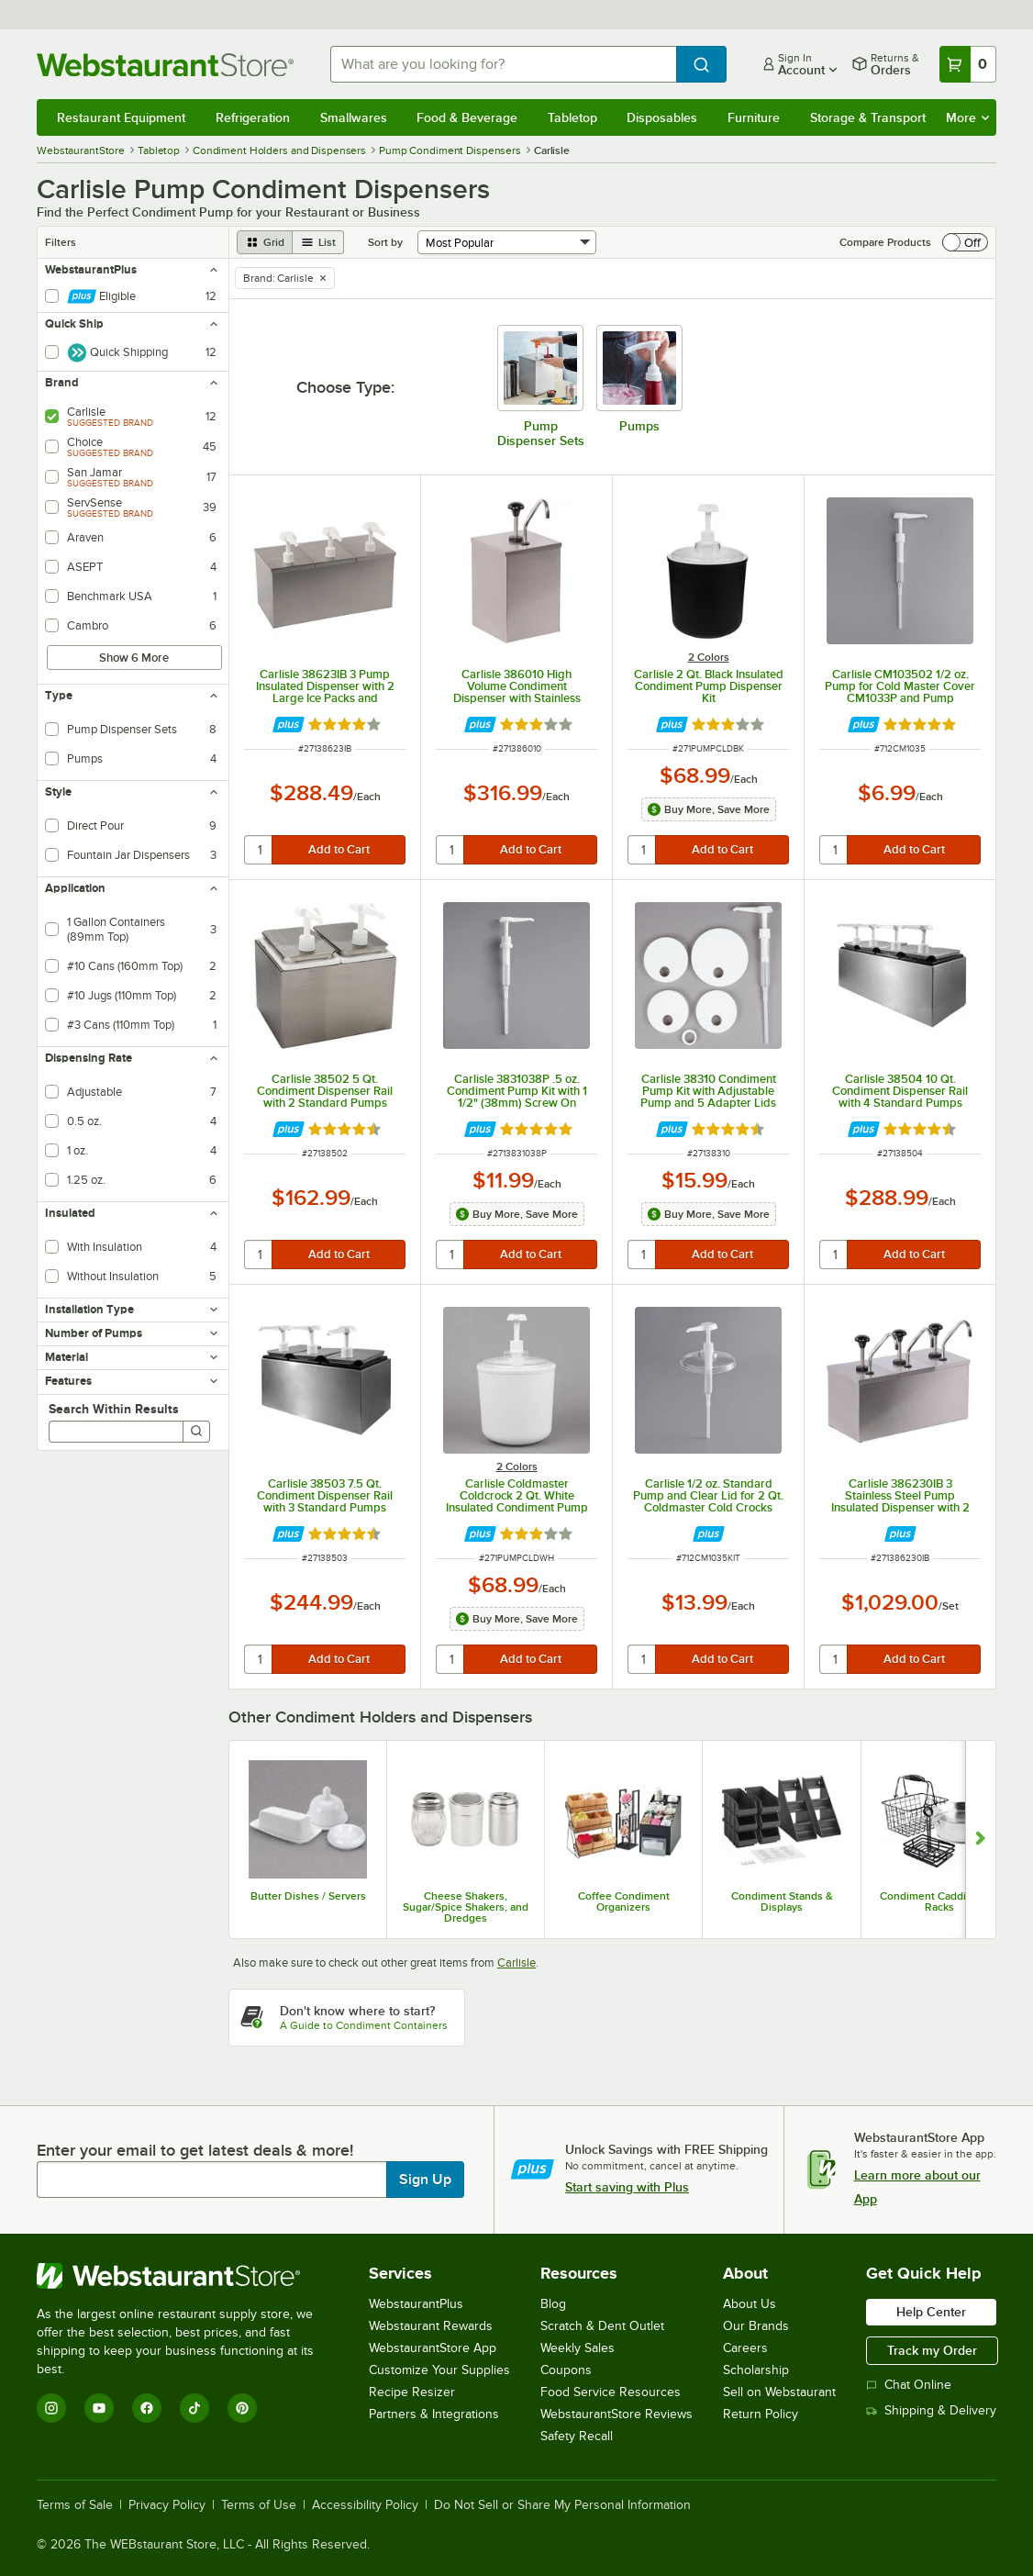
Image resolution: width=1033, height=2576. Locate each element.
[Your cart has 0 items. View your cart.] (967, 64)
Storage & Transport (868, 117)
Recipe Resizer (412, 2392)
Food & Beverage (467, 117)
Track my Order (932, 2350)
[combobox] (503, 64)
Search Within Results (114, 1408)
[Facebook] (146, 2408)
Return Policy (760, 2414)
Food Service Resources (610, 2392)
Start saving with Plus (627, 2187)
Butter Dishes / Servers (308, 1895)
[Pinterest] (242, 2408)
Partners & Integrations (434, 2414)
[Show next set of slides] (980, 1839)
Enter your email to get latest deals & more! (195, 2150)
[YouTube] (99, 2408)
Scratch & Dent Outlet (602, 2326)
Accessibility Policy (365, 2505)
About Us (749, 2304)
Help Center (931, 2311)
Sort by (385, 242)
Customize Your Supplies (439, 2370)
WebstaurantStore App (432, 2348)
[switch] (965, 242)
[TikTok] (194, 2408)
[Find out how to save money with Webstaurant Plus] (288, 724)
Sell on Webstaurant (779, 2392)
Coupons (566, 2370)
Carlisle (516, 1962)
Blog (553, 2304)
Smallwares (353, 117)
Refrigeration (253, 117)
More (967, 117)
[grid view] (265, 242)
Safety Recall (576, 2436)
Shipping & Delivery (931, 2410)
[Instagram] (51, 2408)
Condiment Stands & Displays (782, 1901)
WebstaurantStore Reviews (616, 2414)
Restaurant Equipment (121, 117)
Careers (745, 2348)
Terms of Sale (75, 2505)
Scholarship (756, 2370)
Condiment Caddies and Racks (939, 1901)
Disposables (662, 117)
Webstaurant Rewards (431, 2326)
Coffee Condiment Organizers (624, 1901)
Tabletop (572, 117)
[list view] (318, 242)
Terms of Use (258, 2505)
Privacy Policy (166, 2505)
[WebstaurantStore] (188, 2276)
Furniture (754, 117)
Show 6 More (134, 657)
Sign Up (425, 2179)
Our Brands (756, 2326)
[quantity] (259, 849)
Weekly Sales (577, 2348)
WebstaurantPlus (416, 2304)
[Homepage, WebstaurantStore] (169, 64)
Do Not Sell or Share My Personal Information (562, 2505)
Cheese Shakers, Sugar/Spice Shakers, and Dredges (465, 1907)
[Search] (196, 1432)
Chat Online (908, 2385)
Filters (60, 242)
